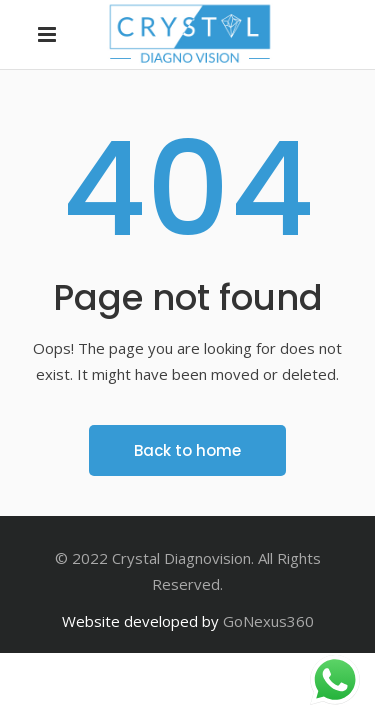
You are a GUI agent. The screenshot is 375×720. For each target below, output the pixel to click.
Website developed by (140, 621)
